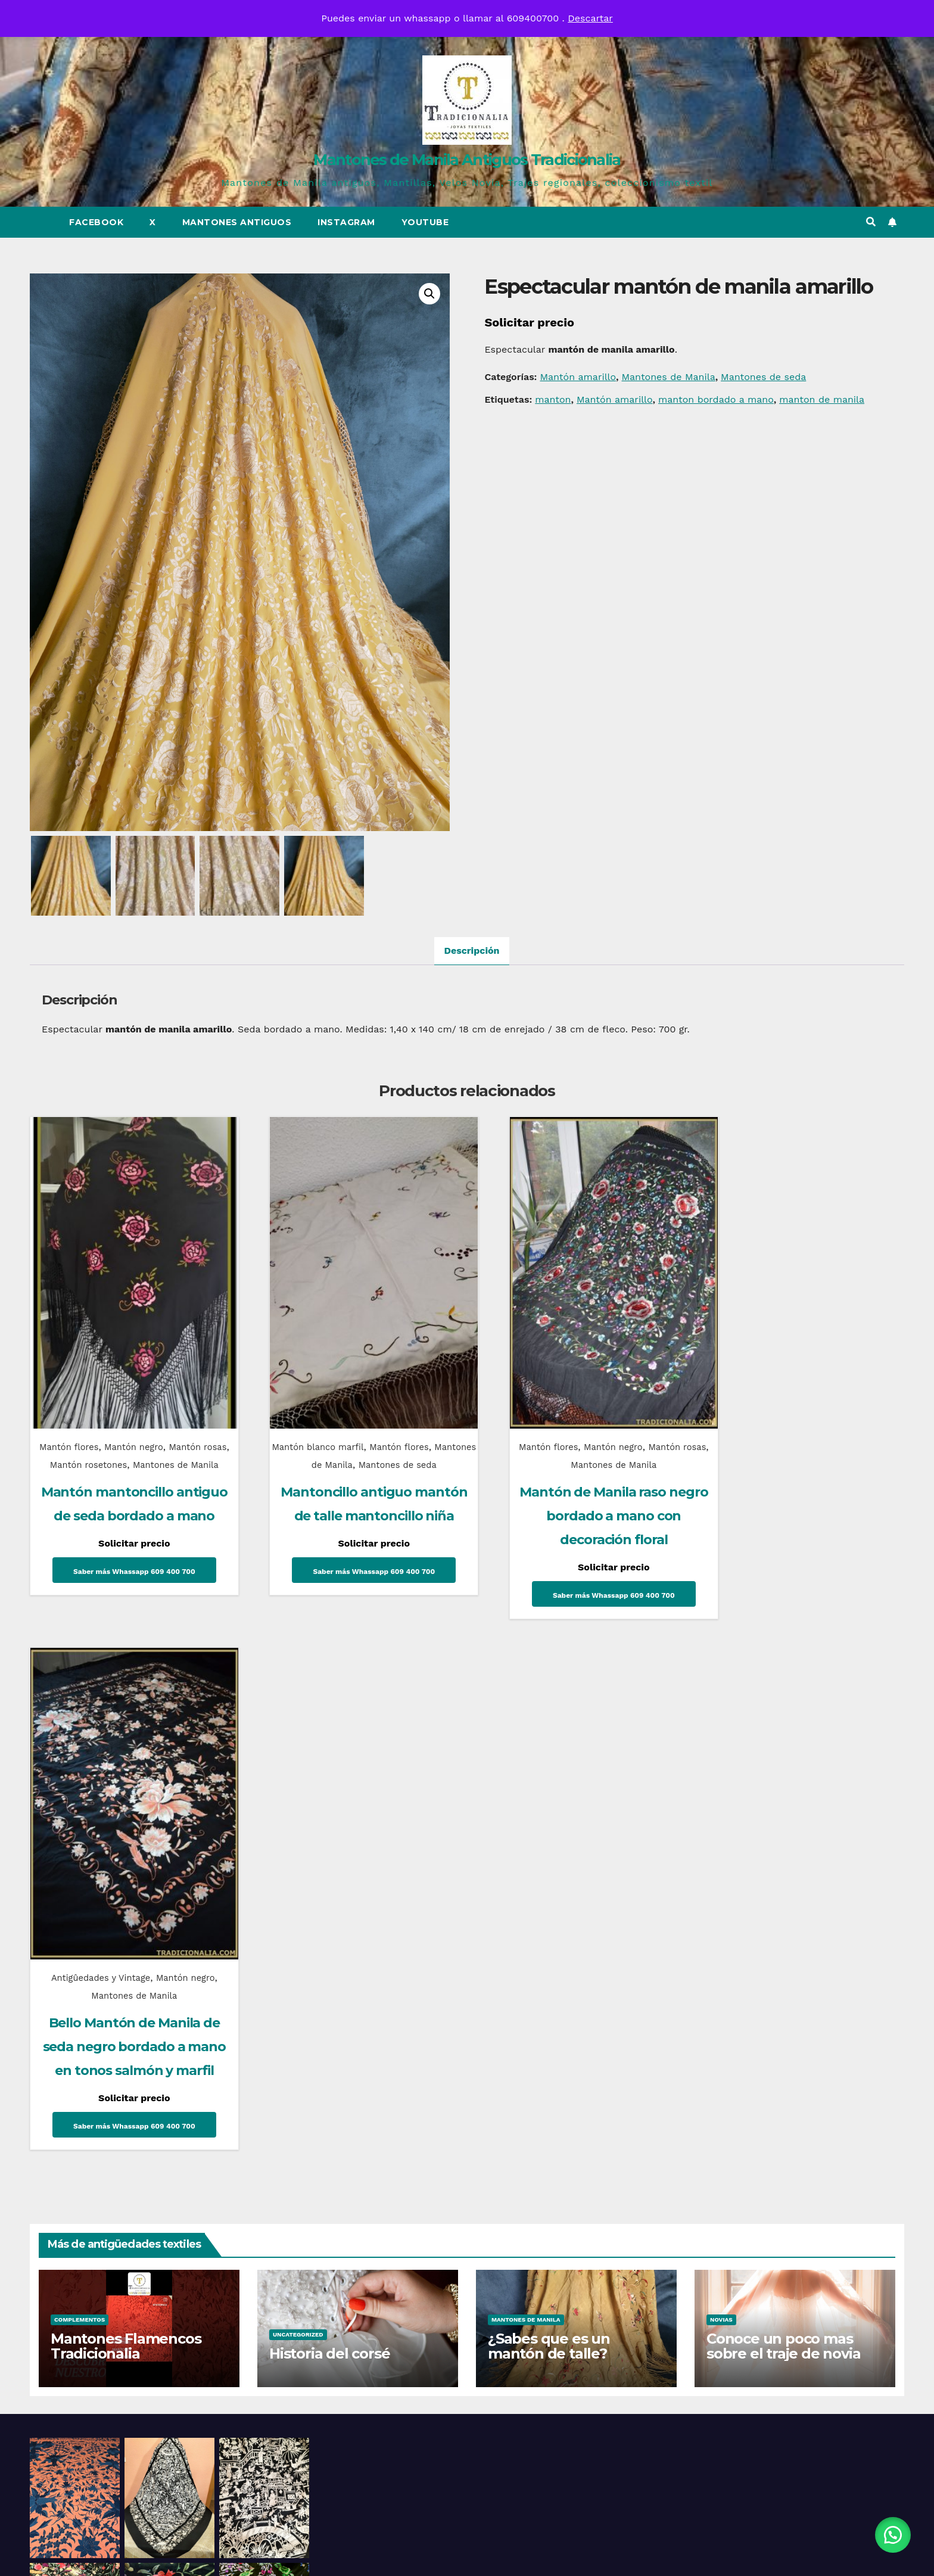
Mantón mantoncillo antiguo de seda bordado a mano (126, 1512)
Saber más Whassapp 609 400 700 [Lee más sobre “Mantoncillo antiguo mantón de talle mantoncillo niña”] (352, 1573)
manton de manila (821, 399)
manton (553, 399)
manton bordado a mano (716, 399)
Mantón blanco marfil (318, 1425)
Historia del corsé (329, 1824)
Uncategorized (298, 1805)
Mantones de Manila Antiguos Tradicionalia (467, 160)
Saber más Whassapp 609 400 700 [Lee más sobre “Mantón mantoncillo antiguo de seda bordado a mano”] (127, 1591)
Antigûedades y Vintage (770, 1425)
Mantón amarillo (578, 376)
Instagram (346, 222)
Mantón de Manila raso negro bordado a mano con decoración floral (578, 1494)
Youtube (425, 222)
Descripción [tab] (471, 953)
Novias (721, 1790)
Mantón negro (140, 1425)
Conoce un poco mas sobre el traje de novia (783, 1817)
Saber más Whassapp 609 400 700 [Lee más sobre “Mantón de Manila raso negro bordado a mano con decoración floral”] (578, 1573)
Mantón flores (73, 1425)
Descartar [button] (590, 18)
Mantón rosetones (109, 1443)
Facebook (96, 222)
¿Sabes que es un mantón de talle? (549, 1817)
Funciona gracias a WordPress (396, 2555)
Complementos (79, 1790)
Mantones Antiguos (237, 222)
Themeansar (572, 2555)
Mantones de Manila (668, 376)
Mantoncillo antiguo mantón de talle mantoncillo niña (352, 1494)
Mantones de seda (763, 376)
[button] (871, 222)
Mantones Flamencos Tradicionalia (126, 1817)
